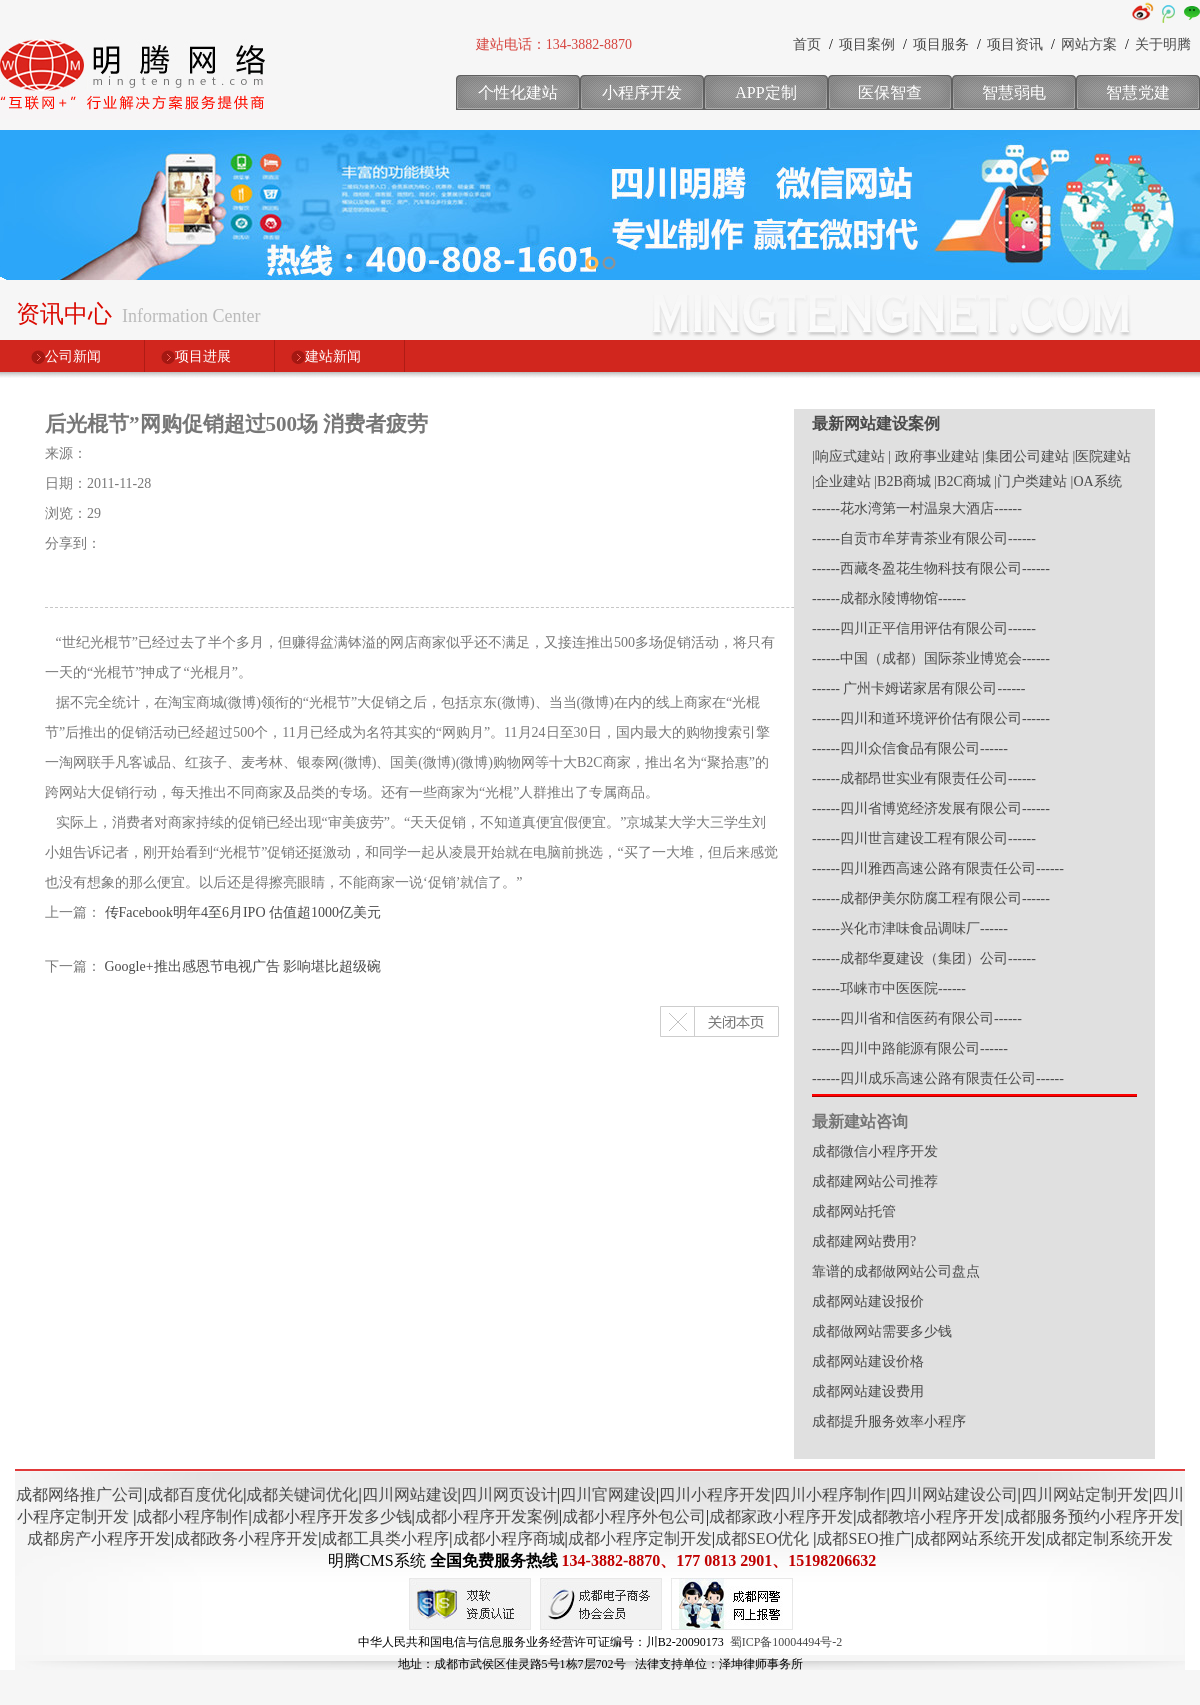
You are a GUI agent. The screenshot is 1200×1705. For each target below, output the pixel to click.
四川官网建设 (608, 1494)
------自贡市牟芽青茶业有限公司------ (924, 538)
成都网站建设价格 (868, 1361)
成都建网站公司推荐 (875, 1181)
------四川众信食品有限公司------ (910, 748)
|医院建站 (1101, 456)
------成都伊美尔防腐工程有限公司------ (931, 898)
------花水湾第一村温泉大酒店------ (917, 508)
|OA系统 (1096, 481)
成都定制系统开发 (1109, 1538)
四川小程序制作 (830, 1494)
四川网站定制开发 (1085, 1494)
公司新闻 (73, 356)
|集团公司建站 (1025, 456)
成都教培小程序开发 (928, 1516)
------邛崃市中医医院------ (889, 988)
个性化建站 (518, 92)
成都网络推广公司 (80, 1494)
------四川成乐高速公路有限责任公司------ (938, 1078)
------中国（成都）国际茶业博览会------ (931, 658)
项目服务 (941, 44)
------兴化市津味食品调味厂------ (910, 928)
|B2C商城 (962, 481)
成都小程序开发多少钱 (332, 1516)
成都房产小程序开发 (99, 1538)
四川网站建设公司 (954, 1494)
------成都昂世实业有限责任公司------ (924, 778)
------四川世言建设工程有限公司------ (924, 838)
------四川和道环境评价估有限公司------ (931, 718)
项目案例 (867, 44)
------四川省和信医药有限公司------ (917, 1018)
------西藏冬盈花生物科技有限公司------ (931, 568)
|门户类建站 (1030, 481)
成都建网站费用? (864, 1241)
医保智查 (890, 92)
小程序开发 (642, 92)
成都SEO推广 (863, 1538)
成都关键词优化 (302, 1494)
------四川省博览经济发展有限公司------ (931, 808)
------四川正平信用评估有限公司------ (924, 628)
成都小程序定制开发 (640, 1538)
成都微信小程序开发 (875, 1151)
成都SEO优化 (762, 1538)
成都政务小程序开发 (246, 1538)
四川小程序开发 (715, 1494)
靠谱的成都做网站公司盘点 (896, 1271)
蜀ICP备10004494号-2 (786, 1642)
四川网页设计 (509, 1494)
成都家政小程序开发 (781, 1516)
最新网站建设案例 (876, 423)
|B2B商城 (902, 481)
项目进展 (203, 356)
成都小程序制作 (192, 1516)
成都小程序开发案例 (487, 1516)
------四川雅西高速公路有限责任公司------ (938, 868)
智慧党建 (1138, 92)
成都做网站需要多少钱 (882, 1331)
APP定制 (765, 92)
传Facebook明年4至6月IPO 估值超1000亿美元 (243, 912)
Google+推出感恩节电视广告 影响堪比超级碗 (243, 966)
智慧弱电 (1014, 92)
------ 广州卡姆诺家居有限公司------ (918, 688)
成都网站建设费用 (868, 1391)
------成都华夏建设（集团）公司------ (924, 958)
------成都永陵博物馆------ (889, 598)
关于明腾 (1163, 44)
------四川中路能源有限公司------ (910, 1048)
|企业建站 (841, 481)
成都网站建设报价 (868, 1301)
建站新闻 (333, 356)
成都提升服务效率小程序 (889, 1421)
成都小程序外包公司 (634, 1516)
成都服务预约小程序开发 (1092, 1516)
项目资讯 (1015, 44)
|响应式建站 (848, 456)
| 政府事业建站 (933, 456)
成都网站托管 (854, 1211)
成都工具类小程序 (385, 1538)
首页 (807, 44)
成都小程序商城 (509, 1538)
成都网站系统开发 (978, 1538)
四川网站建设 (410, 1494)
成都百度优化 (195, 1494)
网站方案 (1089, 44)
